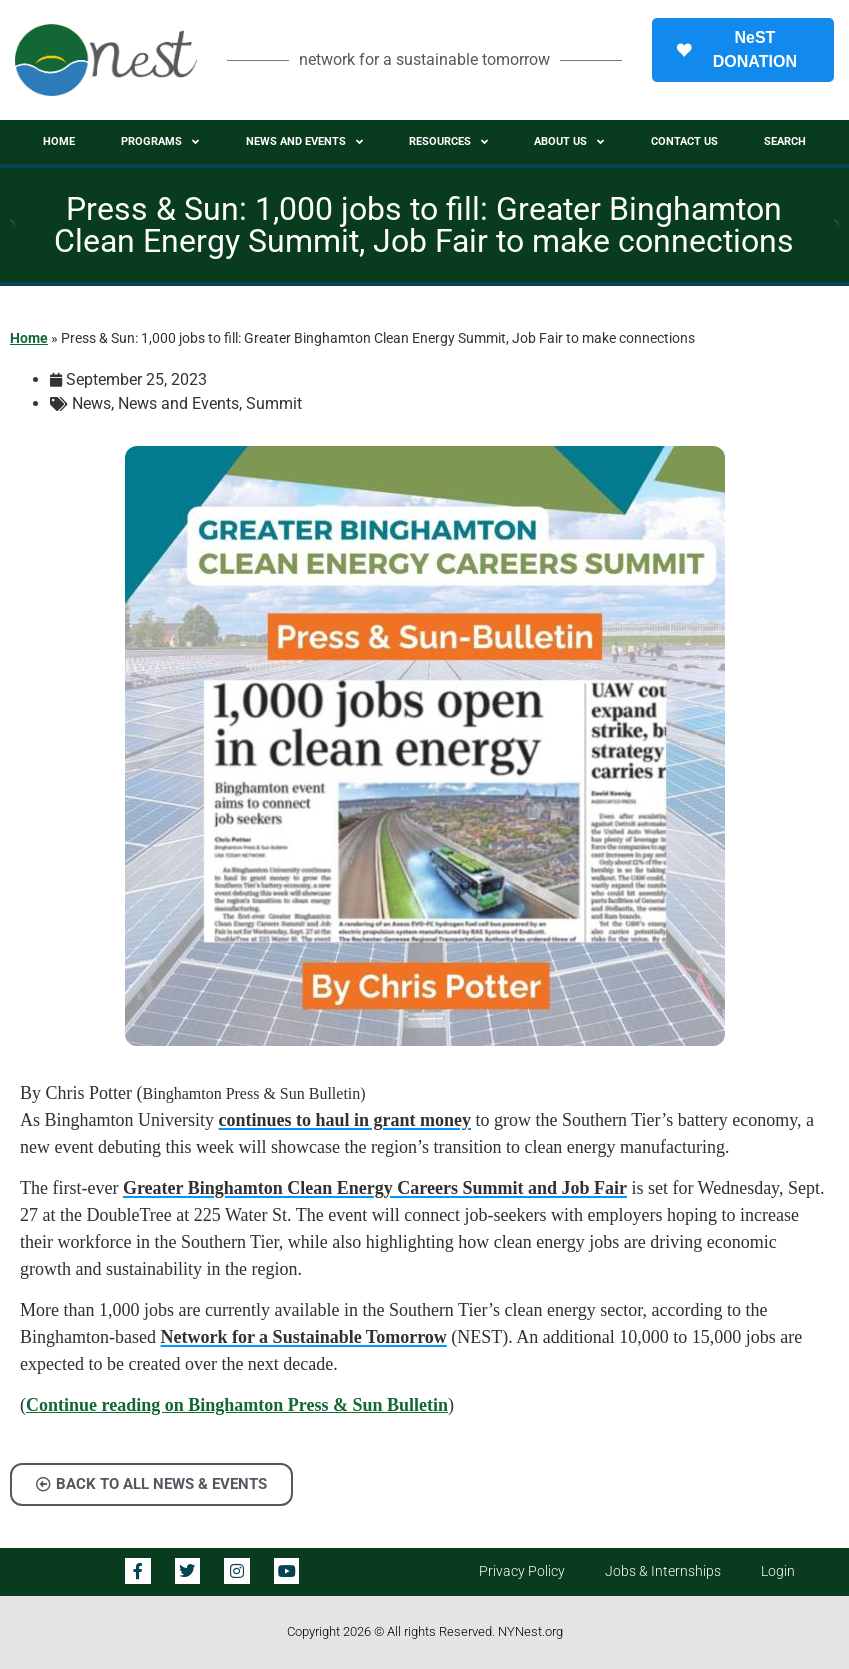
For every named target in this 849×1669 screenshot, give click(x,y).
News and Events (304, 141)
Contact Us (684, 141)
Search (785, 141)
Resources (448, 141)
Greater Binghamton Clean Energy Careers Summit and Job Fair (375, 1188)
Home (59, 141)
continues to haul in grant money (345, 1120)
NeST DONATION (736, 50)
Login (778, 1571)
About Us (569, 141)
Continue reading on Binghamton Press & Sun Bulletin (237, 1405)
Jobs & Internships (663, 1571)
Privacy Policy (522, 1571)
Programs (160, 141)
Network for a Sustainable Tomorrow (303, 1337)
